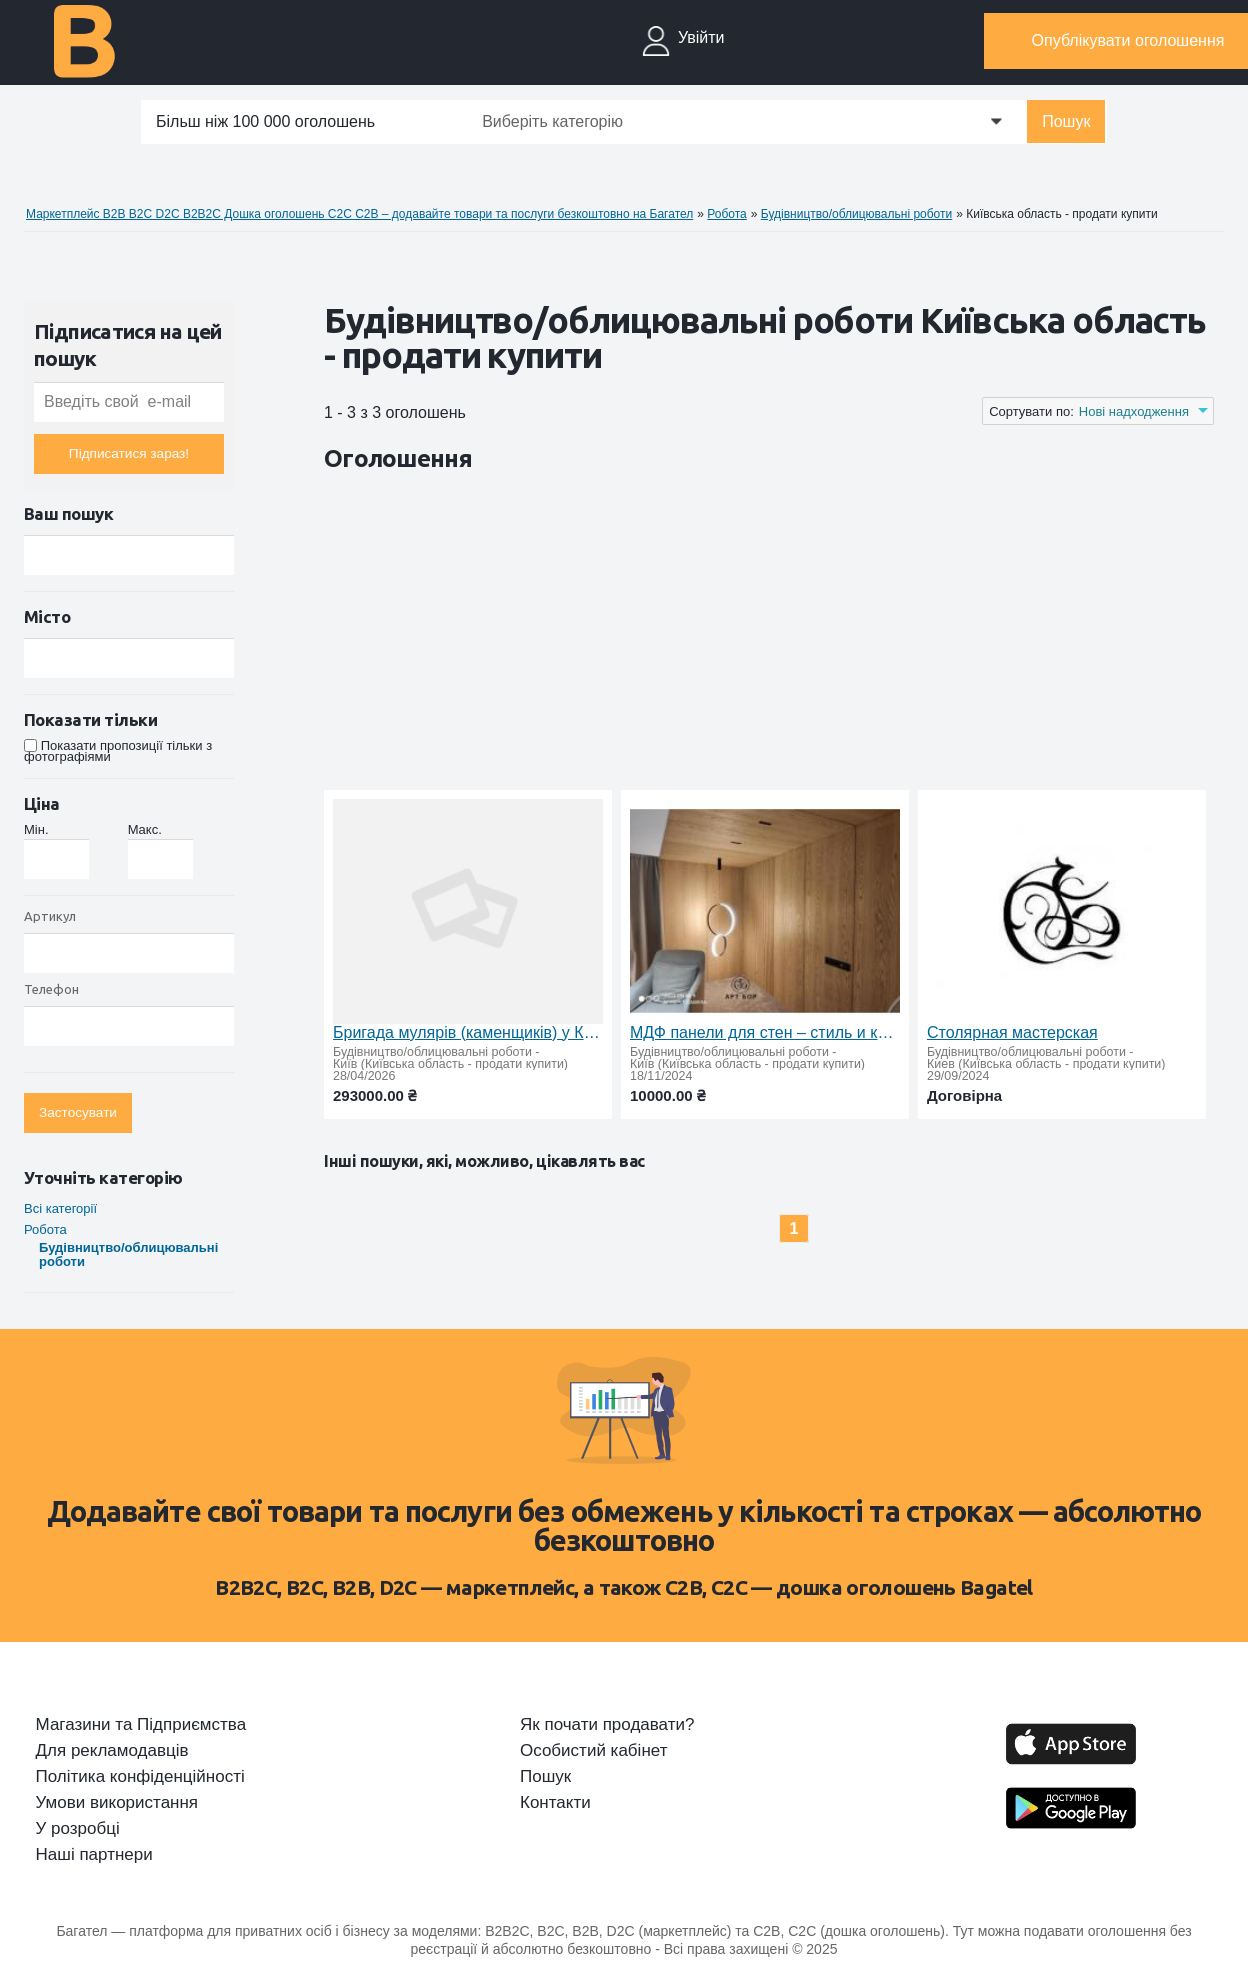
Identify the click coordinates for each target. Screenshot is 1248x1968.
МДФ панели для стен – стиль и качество (765, 1032)
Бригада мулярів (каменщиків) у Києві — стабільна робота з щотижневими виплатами (468, 1032)
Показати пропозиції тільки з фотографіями (118, 751)
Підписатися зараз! (129, 453)
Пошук (1066, 121)
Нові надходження (1134, 411)
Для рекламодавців (112, 1751)
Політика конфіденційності (140, 1777)
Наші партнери (94, 1855)
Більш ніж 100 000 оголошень (265, 121)
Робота (45, 1229)
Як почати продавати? (607, 1725)
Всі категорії (60, 1208)
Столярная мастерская (1012, 1032)
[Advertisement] (688, 635)
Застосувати (78, 1112)
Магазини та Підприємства (141, 1725)
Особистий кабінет (593, 1751)
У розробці (78, 1829)
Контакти (555, 1803)
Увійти (701, 37)
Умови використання (117, 1803)
